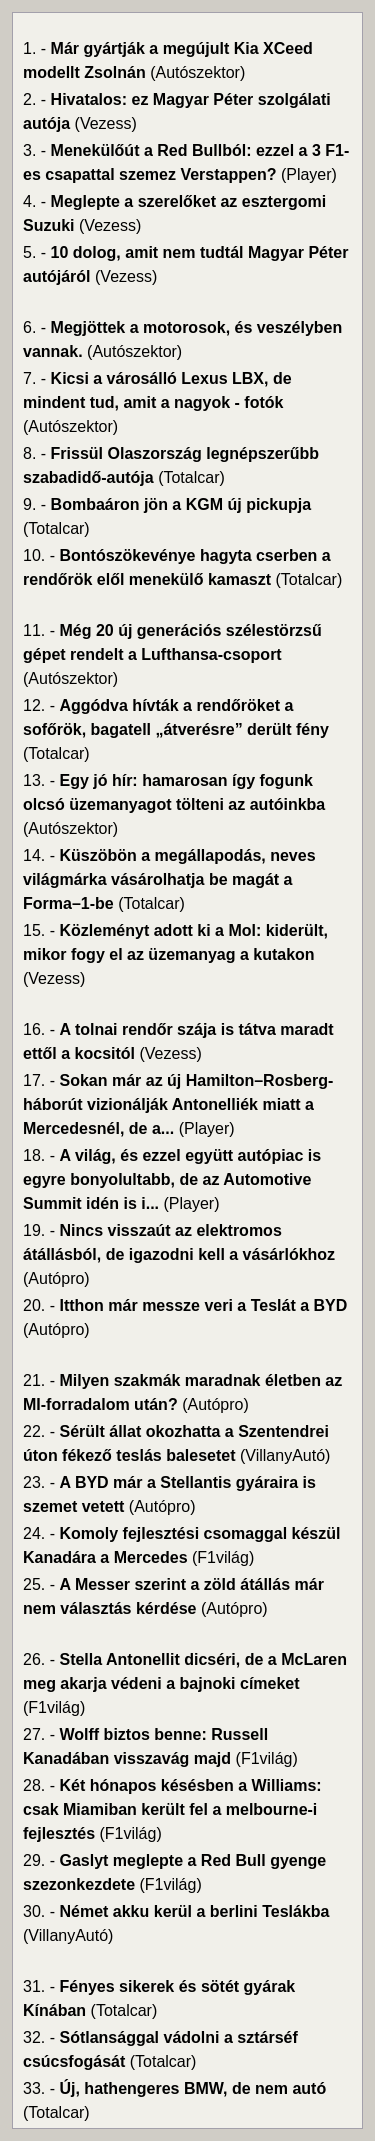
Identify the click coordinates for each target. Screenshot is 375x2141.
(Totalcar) (191, 477)
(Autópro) (56, 1278)
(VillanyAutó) (285, 1455)
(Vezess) (106, 123)
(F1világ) (223, 1557)
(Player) (309, 174)
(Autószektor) (197, 72)
